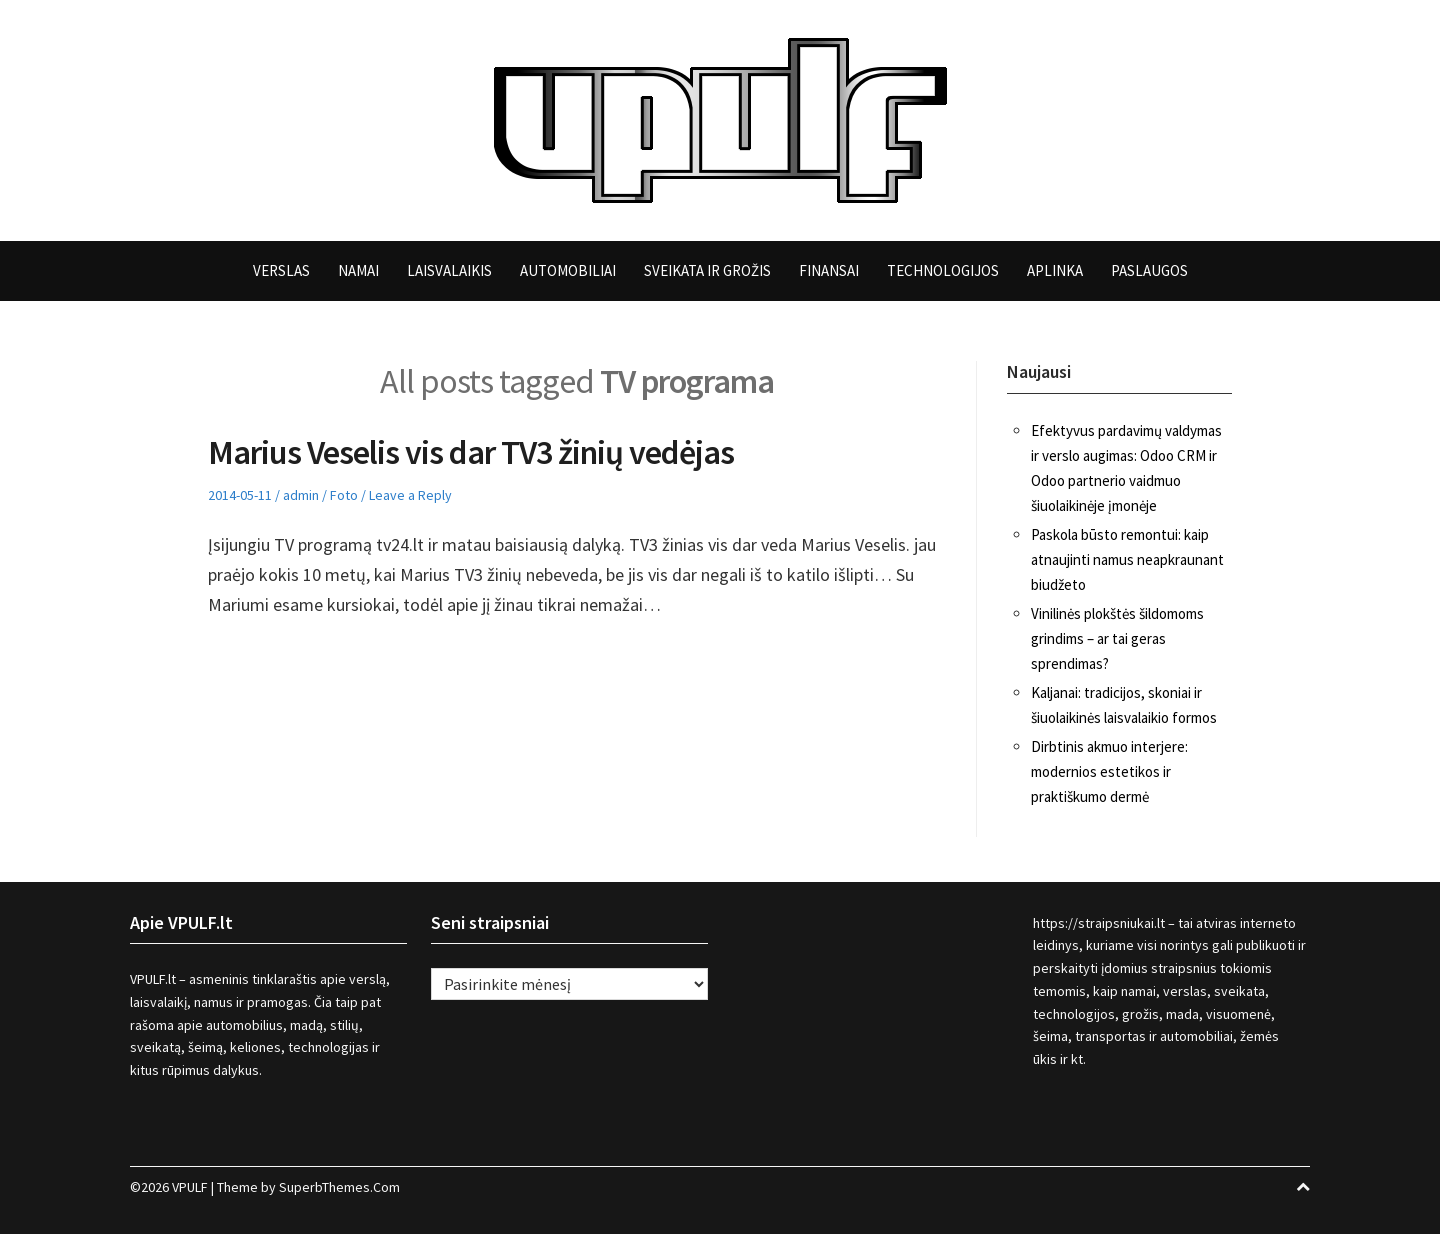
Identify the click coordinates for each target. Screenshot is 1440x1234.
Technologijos (943, 270)
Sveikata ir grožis (707, 270)
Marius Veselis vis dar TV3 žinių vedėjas (471, 452)
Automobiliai (568, 270)
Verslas (281, 270)
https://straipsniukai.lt (1099, 923)
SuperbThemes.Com (339, 1187)
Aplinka (1055, 270)
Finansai (829, 270)
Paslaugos (1149, 270)
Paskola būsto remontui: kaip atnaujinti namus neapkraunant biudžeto (1127, 559)
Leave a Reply (410, 495)
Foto (344, 495)
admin (301, 495)
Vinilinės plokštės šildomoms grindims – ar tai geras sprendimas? (1117, 638)
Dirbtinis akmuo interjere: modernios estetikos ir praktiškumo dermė (1109, 771)
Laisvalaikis (449, 270)
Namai (358, 270)
